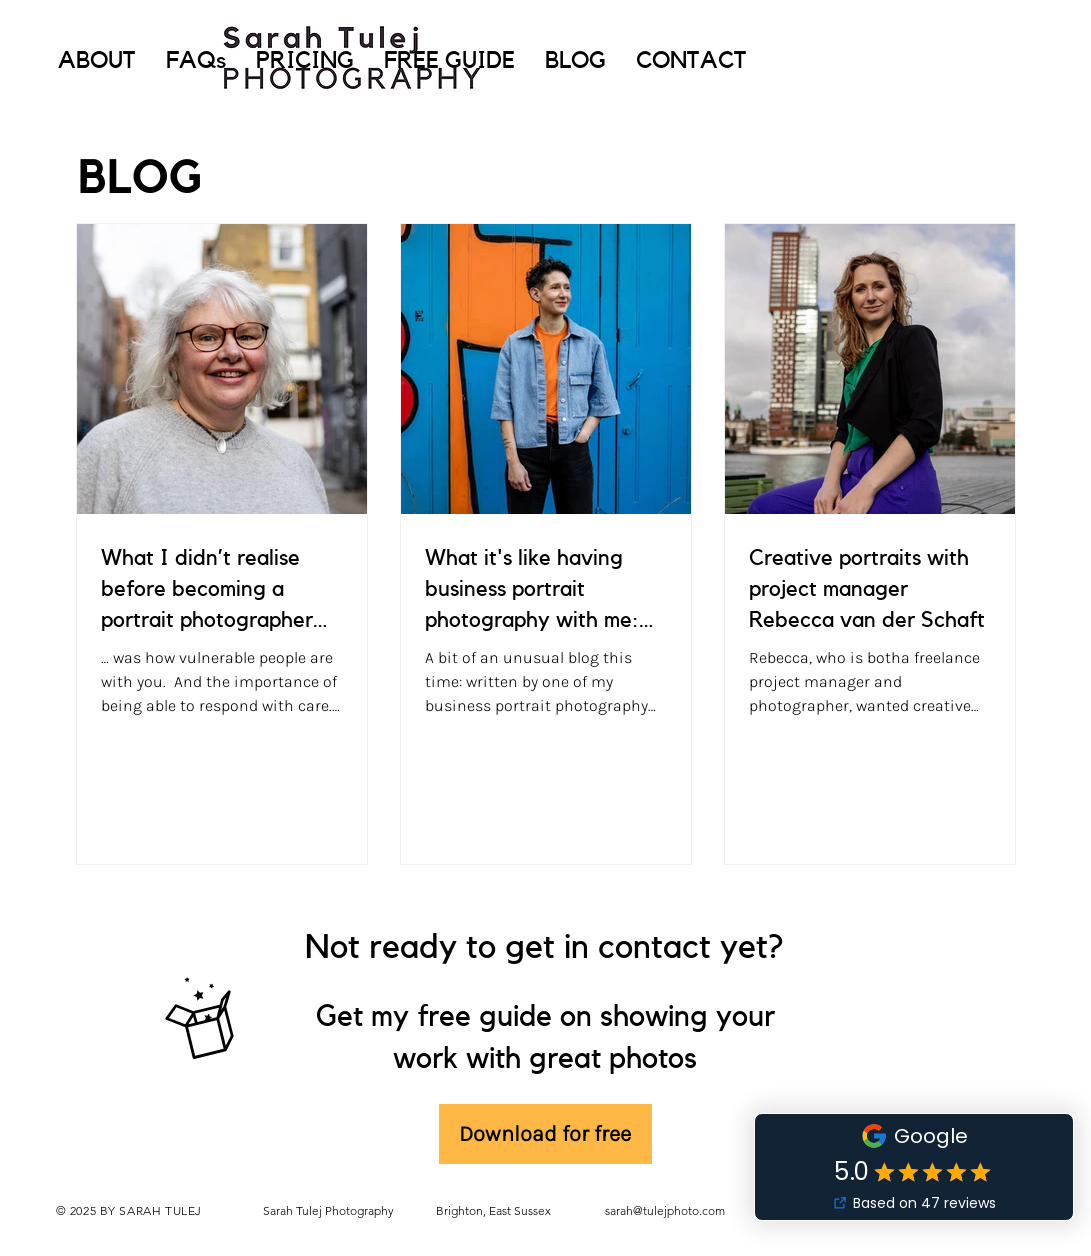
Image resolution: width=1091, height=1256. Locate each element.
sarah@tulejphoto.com (665, 1210)
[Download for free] (545, 1134)
